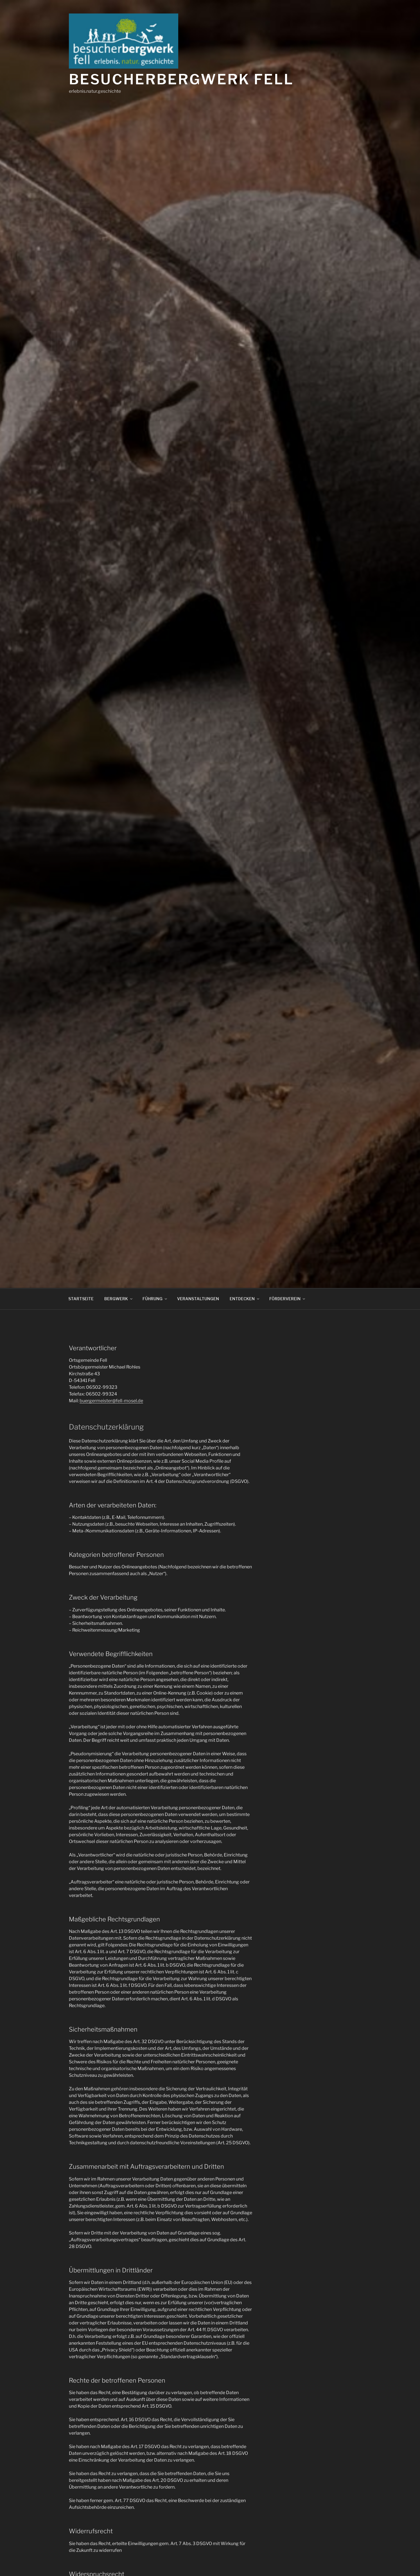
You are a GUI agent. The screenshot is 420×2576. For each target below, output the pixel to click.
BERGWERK (118, 1298)
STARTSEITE (81, 1298)
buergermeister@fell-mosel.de (111, 1400)
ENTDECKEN (245, 1298)
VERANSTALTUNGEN (198, 1298)
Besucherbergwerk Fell (181, 79)
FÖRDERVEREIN (287, 1298)
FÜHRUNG (155, 1298)
